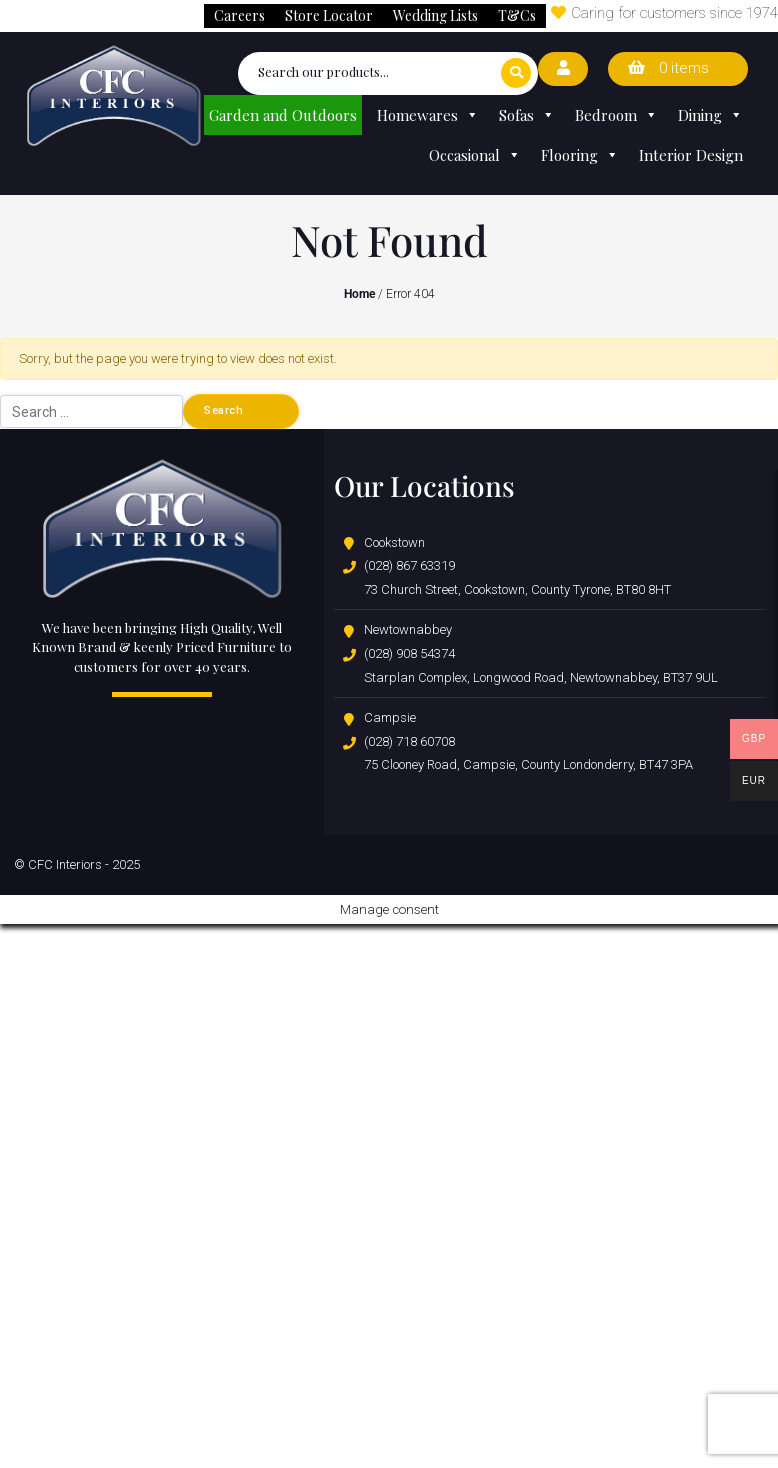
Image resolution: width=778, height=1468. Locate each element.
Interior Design (691, 155)
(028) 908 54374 (409, 653)
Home (359, 294)
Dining (710, 115)
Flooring (580, 155)
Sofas (527, 115)
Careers (239, 15)
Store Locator (329, 15)
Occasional (475, 155)
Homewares (428, 115)
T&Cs (517, 15)
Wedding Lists (435, 15)
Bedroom (616, 115)
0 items (668, 68)
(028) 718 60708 (409, 741)
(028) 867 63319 (409, 565)
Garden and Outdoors (283, 115)
